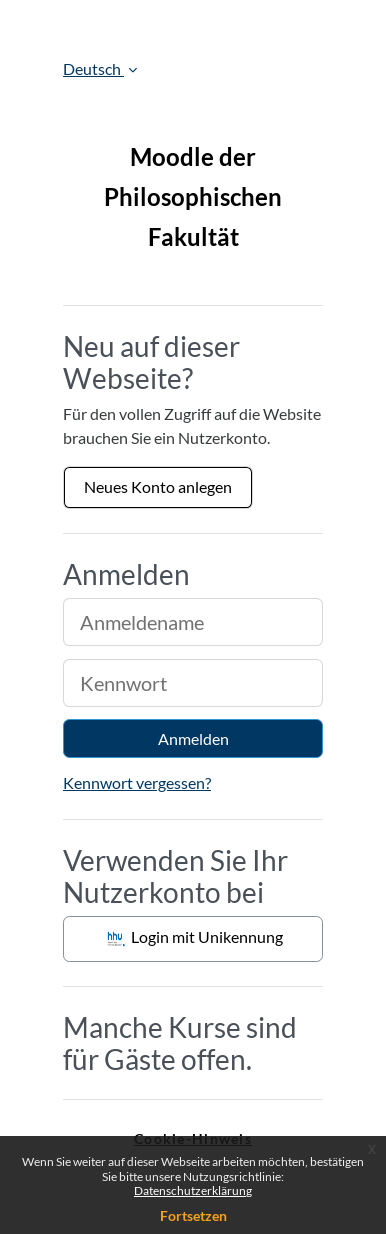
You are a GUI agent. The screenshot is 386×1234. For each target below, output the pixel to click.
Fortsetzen (193, 1215)
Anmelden (193, 738)
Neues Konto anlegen (158, 486)
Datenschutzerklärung (193, 1190)
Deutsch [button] (93, 68)
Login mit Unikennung (193, 939)
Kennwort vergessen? (137, 782)
